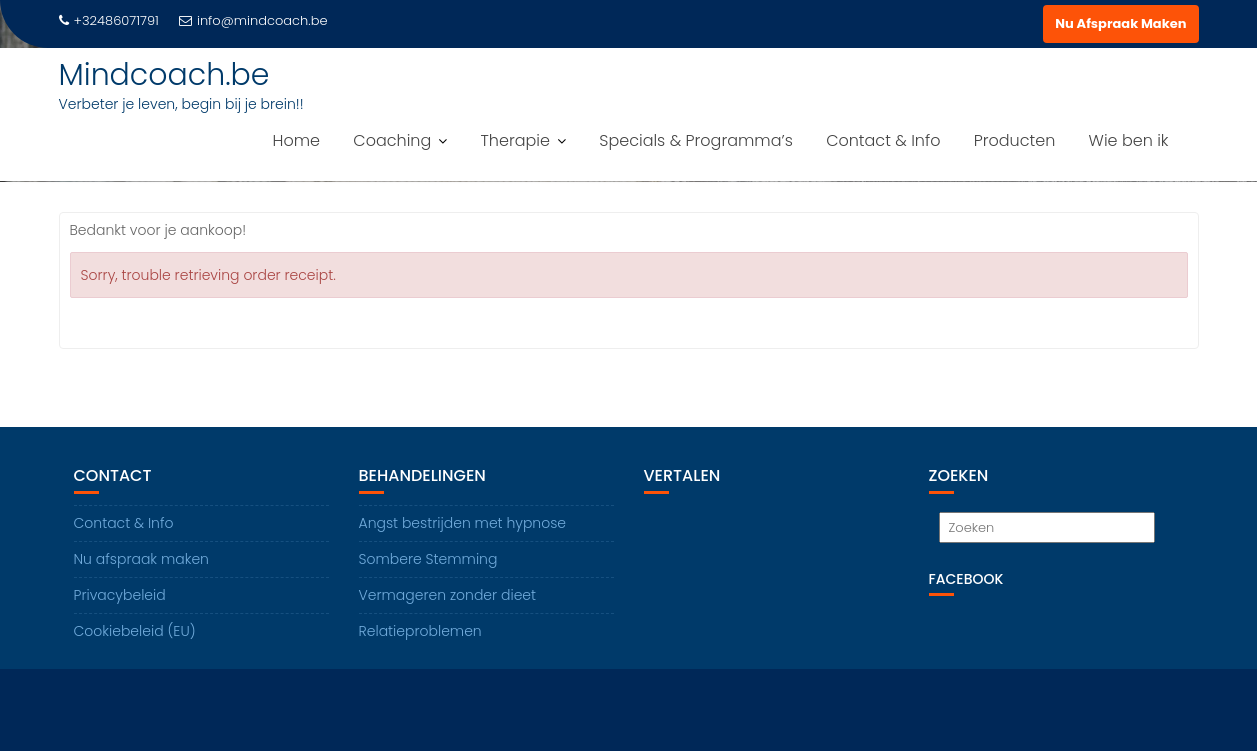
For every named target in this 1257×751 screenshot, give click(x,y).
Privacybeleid (120, 595)
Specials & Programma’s (696, 140)
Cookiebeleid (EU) (135, 631)
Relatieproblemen (420, 631)
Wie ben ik (1129, 140)
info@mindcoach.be (253, 20)
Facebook (966, 579)
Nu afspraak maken (141, 559)
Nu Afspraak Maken (1120, 23)
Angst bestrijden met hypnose (463, 523)
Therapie (515, 140)
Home (296, 140)
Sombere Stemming (428, 559)
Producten (1015, 140)
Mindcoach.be (164, 75)
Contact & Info (883, 140)
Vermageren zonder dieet (448, 595)
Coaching (392, 140)
